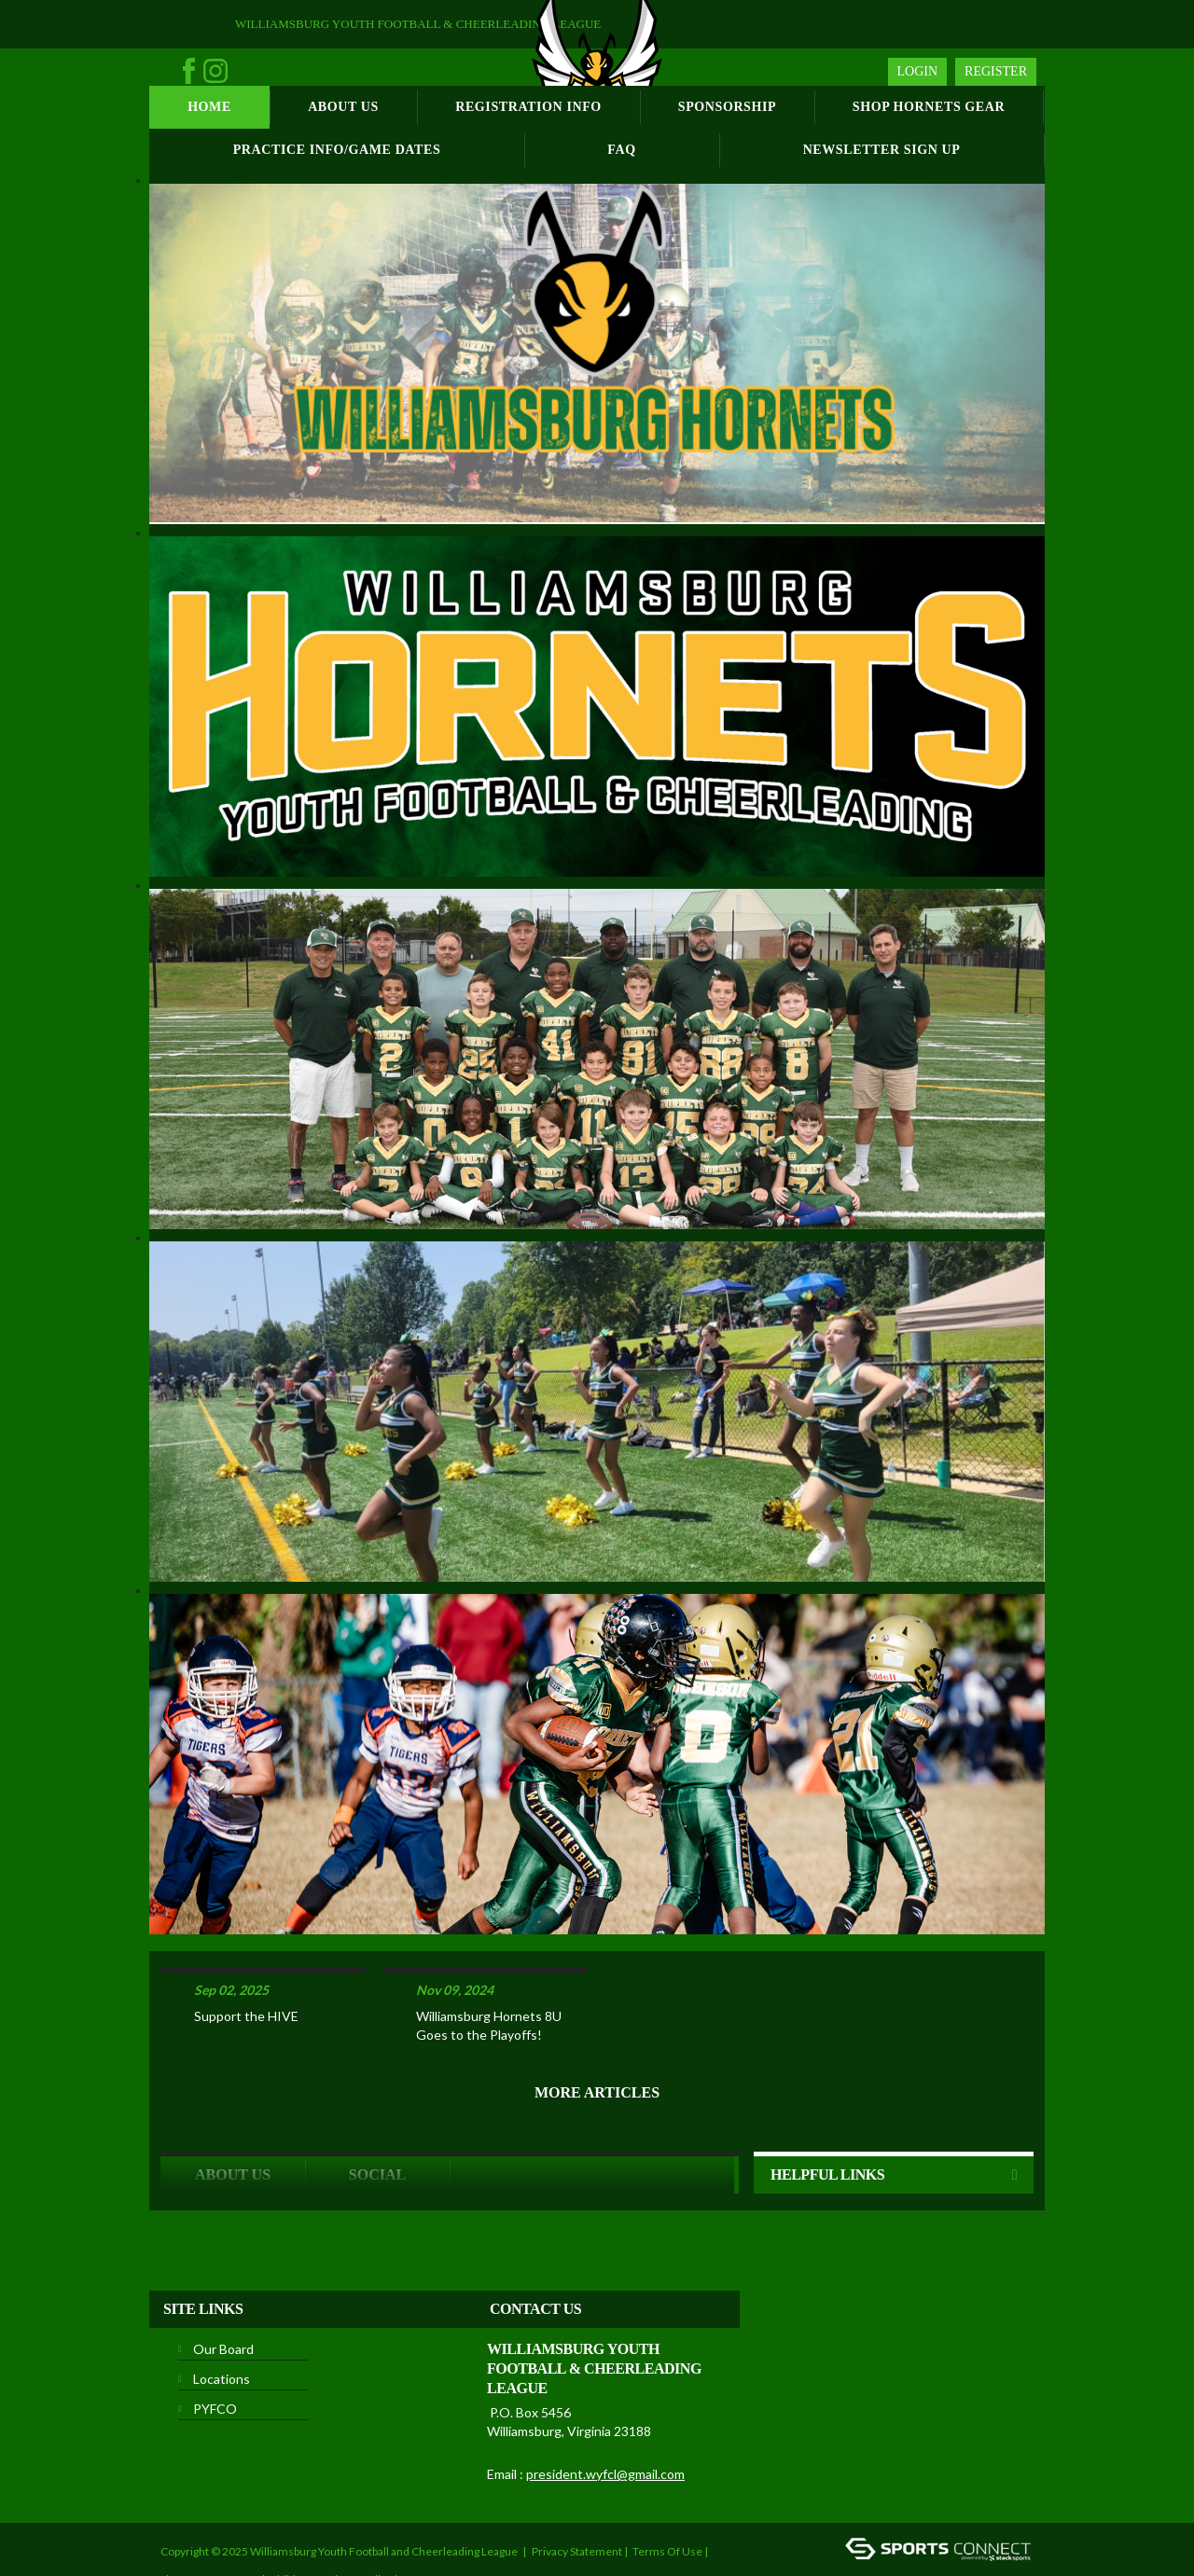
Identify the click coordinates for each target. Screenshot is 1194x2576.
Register (996, 71)
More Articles (597, 2032)
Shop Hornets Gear (929, 107)
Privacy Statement (577, 2491)
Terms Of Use (667, 2491)
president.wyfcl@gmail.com (605, 2413)
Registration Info (528, 107)
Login (917, 71)
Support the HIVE (246, 1955)
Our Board (223, 2288)
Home (209, 107)
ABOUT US (233, 2114)
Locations (221, 2318)
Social (377, 2114)
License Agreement (209, 2519)
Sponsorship (727, 107)
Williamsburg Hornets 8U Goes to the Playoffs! (489, 1964)
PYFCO (215, 2348)
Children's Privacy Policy (331, 2519)
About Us (343, 107)
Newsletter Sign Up (882, 150)
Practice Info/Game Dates (337, 150)
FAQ (621, 150)
